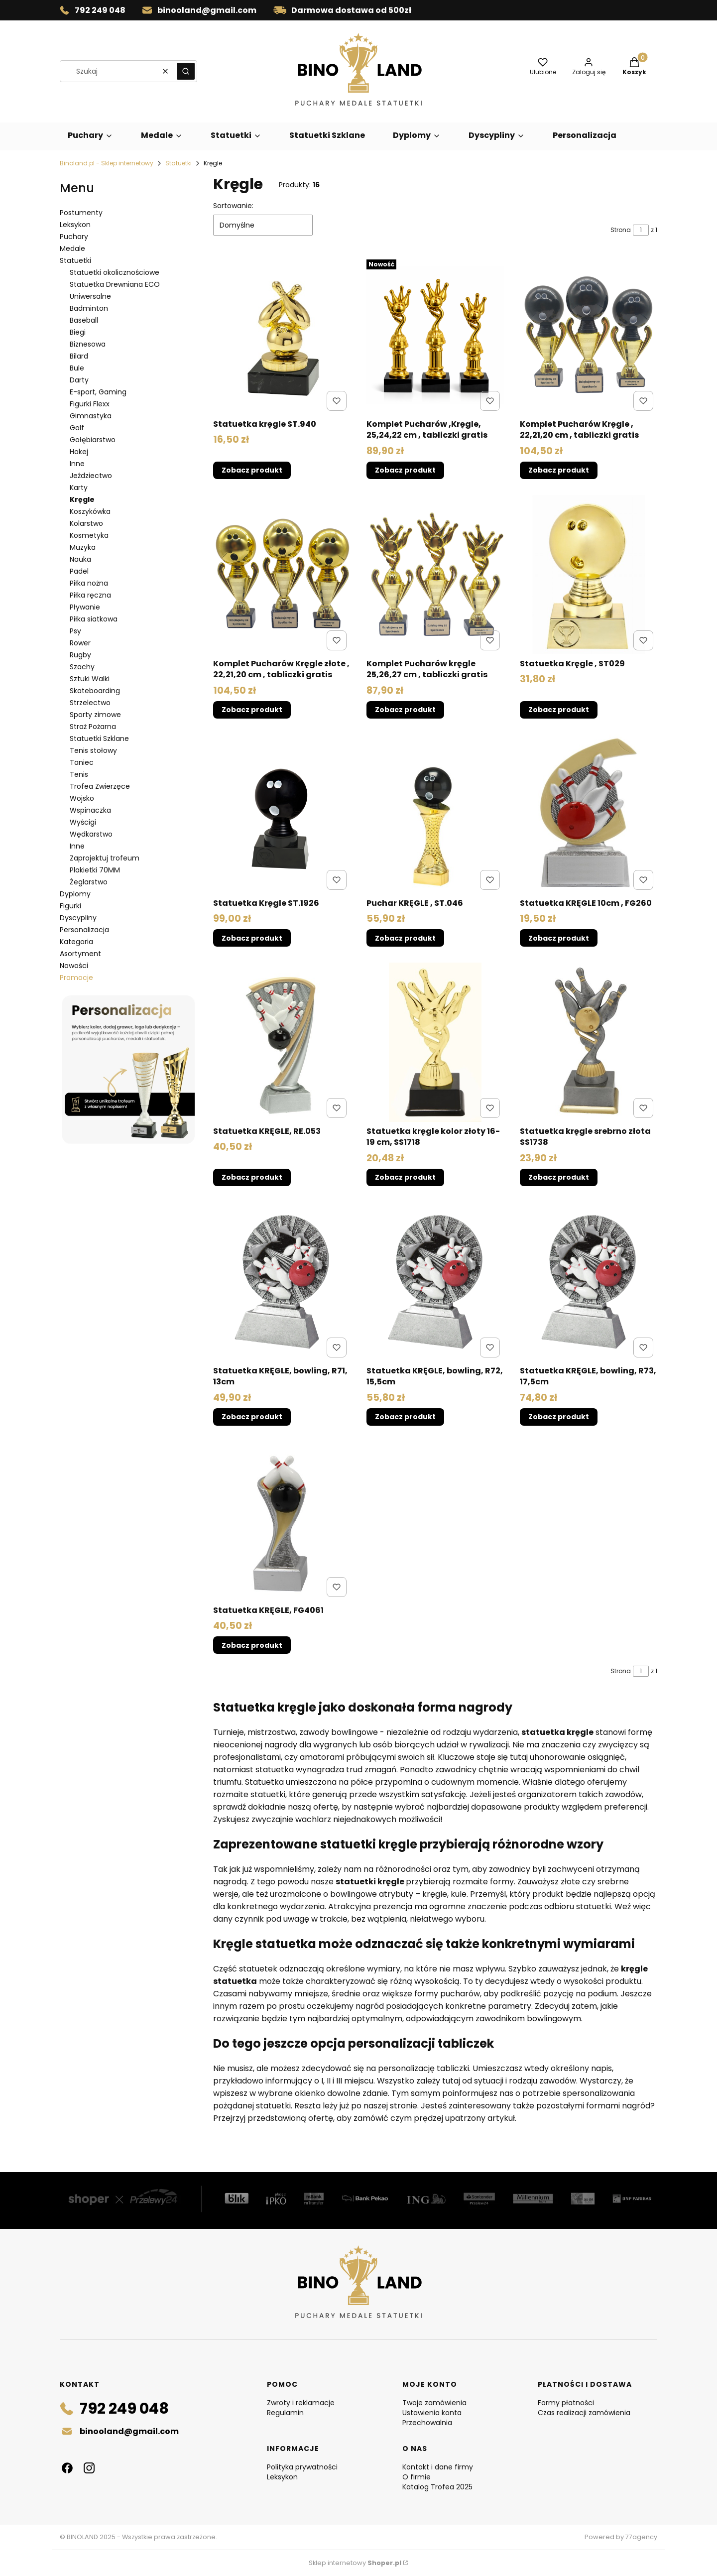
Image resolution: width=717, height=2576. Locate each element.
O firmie (416, 2477)
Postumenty (81, 213)
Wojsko (82, 798)
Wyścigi (83, 822)
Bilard (79, 356)
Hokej (79, 452)
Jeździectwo (91, 476)
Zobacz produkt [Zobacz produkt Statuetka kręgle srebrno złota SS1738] (558, 1178)
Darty (79, 380)
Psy (75, 631)
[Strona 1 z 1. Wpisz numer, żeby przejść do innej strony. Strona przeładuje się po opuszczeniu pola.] (641, 230)
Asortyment (80, 954)
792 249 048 (100, 10)
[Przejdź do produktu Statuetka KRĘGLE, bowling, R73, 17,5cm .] (588, 1281)
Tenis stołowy (93, 750)
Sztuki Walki (90, 679)
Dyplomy (75, 894)
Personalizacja (84, 930)
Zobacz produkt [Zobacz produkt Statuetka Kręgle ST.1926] (252, 938)
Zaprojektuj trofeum (104, 858)
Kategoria (76, 942)
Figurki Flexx (90, 404)
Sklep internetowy (355, 2563)
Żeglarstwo (89, 882)
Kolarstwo (86, 523)
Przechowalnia (427, 2423)
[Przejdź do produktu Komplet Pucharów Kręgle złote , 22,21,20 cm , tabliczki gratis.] (282, 574)
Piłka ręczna (90, 595)
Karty (79, 487)
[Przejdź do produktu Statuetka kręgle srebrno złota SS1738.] (588, 1042)
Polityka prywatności (302, 2467)
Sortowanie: (233, 206)
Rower (80, 643)
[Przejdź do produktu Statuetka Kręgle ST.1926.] (282, 814)
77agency (641, 2537)
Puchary (74, 237)
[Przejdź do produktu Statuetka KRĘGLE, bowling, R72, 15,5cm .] (435, 1281)
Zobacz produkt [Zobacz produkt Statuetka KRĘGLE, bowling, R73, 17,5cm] (558, 1417)
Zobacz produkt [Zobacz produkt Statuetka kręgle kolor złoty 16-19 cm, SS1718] (405, 1178)
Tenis (79, 774)
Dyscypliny (78, 918)
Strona (620, 230)
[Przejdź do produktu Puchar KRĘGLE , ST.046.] (435, 814)
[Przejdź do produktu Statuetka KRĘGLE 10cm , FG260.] (588, 814)
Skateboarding (95, 691)
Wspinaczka (90, 810)
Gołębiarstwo (93, 440)
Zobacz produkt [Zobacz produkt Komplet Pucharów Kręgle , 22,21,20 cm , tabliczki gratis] (558, 471)
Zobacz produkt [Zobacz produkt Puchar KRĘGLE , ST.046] (405, 938)
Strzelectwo (90, 703)
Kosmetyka (89, 535)
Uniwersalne (90, 296)
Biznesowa (88, 344)
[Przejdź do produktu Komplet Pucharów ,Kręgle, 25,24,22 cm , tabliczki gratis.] (435, 335)
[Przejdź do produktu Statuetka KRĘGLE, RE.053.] (282, 1042)
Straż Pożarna (93, 727)
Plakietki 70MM (95, 870)
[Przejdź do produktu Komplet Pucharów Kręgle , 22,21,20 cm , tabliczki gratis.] (588, 335)
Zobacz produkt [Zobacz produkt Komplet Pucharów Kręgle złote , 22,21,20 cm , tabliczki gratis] (252, 710)
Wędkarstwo (91, 834)
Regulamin (285, 2413)
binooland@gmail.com (206, 10)
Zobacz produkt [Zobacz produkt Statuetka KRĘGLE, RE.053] (252, 1178)
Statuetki (178, 163)
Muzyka (83, 547)
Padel (79, 571)
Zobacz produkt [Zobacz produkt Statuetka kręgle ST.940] (252, 471)
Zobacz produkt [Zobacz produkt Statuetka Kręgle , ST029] (558, 710)
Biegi (78, 332)
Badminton (89, 308)
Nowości (74, 966)
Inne (77, 464)
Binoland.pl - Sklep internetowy (106, 163)
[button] (186, 71)
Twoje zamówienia (434, 2403)
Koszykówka (90, 511)
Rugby (80, 655)
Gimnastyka (91, 416)
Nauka (80, 559)
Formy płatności (566, 2403)
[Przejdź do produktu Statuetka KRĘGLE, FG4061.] (282, 1521)
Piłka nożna (89, 583)
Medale (72, 248)
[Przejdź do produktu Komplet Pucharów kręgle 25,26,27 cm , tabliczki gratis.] (435, 574)
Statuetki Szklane (99, 738)
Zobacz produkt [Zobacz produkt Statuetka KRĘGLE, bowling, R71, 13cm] (252, 1417)
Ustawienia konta (432, 2413)
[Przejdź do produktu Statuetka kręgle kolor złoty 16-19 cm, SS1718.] (435, 1042)
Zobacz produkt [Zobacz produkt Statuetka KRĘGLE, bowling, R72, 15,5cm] (405, 1417)
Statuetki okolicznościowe (114, 272)
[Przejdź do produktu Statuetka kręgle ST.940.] (282, 335)
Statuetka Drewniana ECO (115, 284)
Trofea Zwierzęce (100, 786)
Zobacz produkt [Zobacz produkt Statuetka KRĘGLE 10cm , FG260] (558, 938)
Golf (77, 428)
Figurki (70, 906)
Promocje (76, 977)
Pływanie (85, 607)
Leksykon (75, 225)
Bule (77, 368)
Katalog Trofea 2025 (437, 2487)
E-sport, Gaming (98, 392)
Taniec (82, 762)
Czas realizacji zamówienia (584, 2413)
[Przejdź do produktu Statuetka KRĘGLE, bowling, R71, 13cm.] (282, 1281)
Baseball (84, 320)
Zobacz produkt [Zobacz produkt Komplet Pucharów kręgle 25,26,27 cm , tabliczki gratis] (405, 710)
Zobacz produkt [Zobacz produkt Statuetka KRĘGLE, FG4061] (252, 1645)
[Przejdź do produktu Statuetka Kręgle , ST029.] (588, 574)
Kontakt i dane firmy (437, 2467)
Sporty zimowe (95, 715)
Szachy (82, 667)
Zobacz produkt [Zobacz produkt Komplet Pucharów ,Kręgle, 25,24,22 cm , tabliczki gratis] (405, 471)
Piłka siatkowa (94, 619)
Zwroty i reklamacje (301, 2403)
